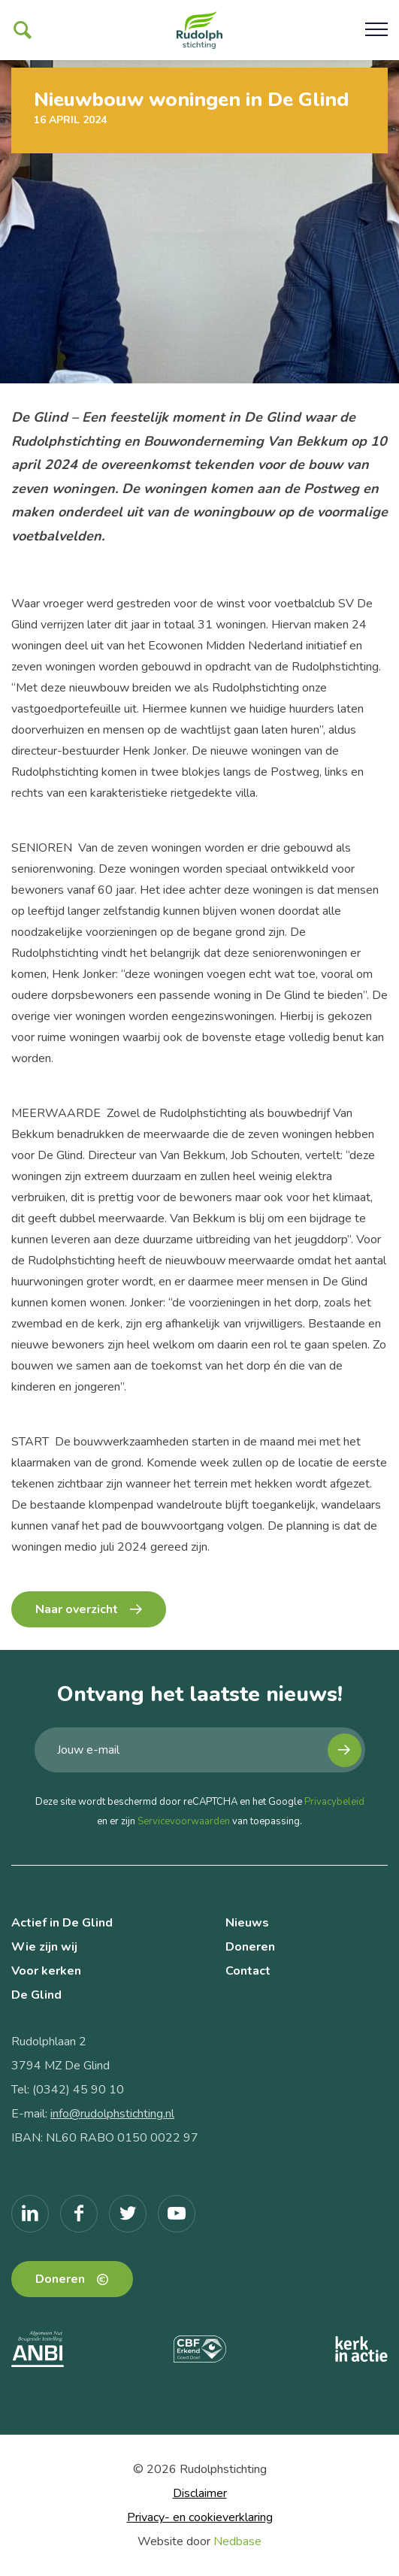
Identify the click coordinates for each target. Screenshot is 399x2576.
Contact (248, 1971)
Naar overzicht (76, 1609)
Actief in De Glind (62, 1923)
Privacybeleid (334, 1802)
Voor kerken (46, 1971)
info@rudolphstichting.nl (112, 2113)
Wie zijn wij (44, 1947)
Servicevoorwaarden (184, 1821)
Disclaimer (200, 2493)
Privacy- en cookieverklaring (200, 2517)
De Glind (36, 1995)
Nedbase (237, 2541)
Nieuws (247, 1923)
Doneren (250, 1947)
